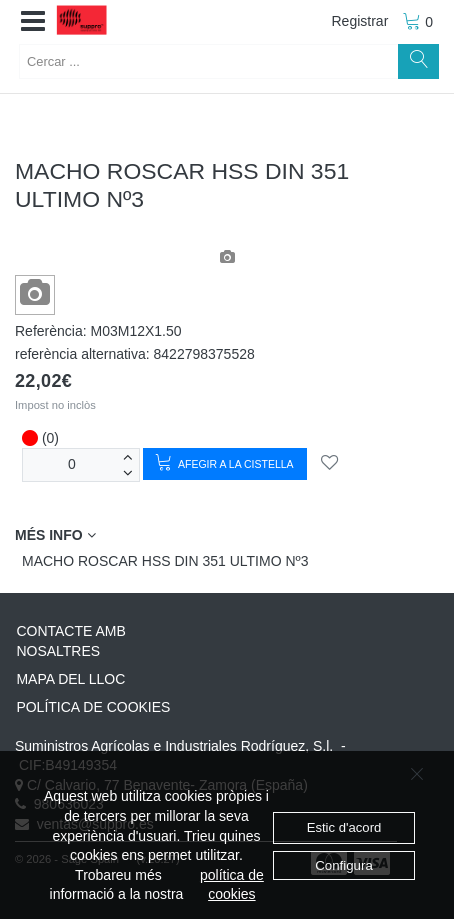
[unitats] (72, 464)
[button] (33, 22)
